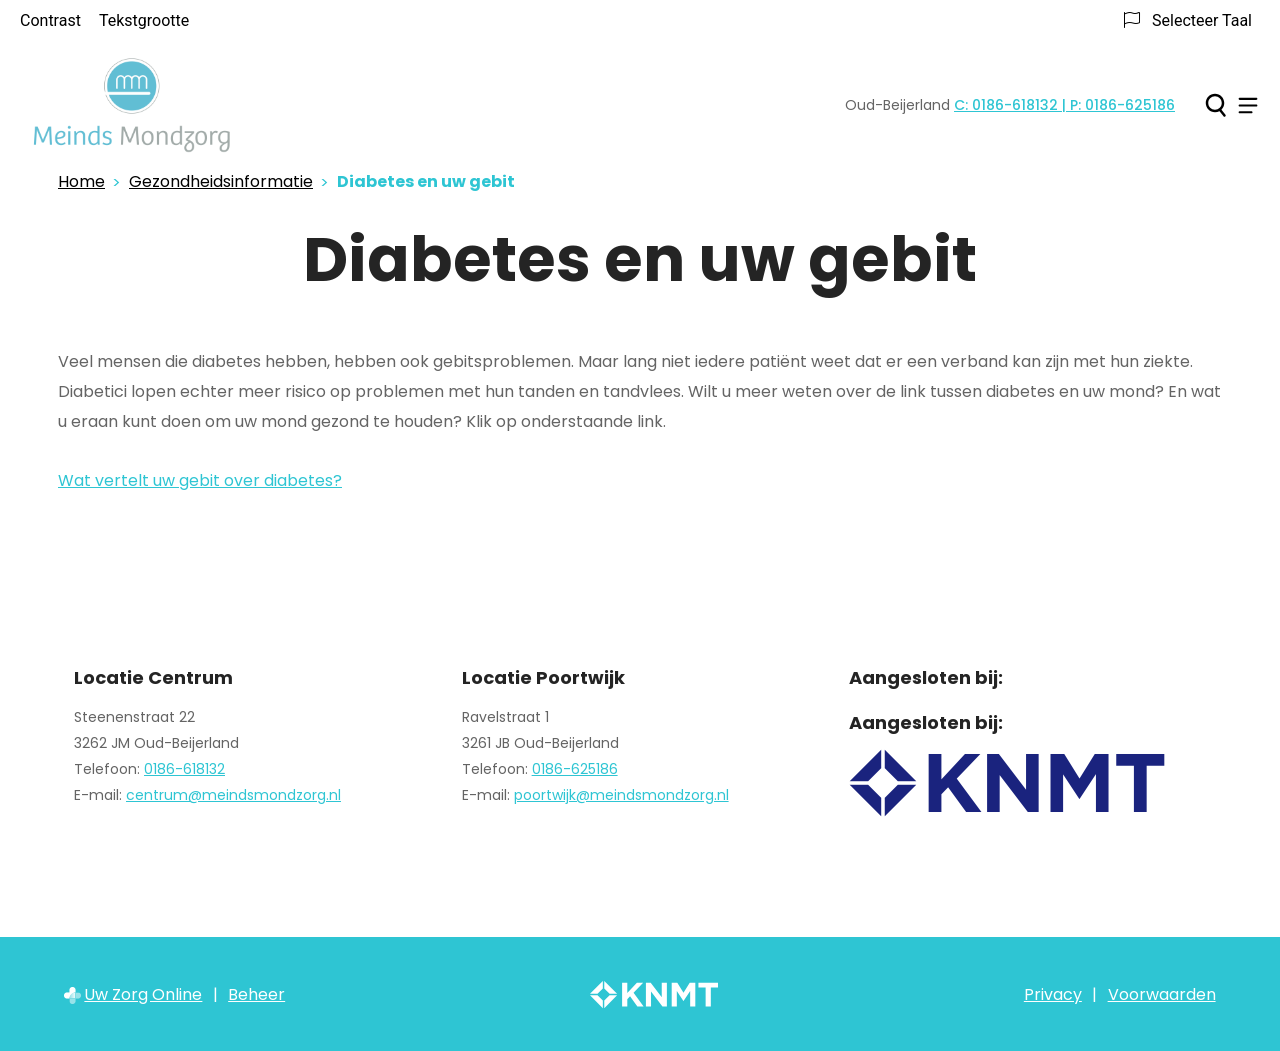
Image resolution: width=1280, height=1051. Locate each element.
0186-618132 (184, 769)
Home (81, 181)
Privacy (1053, 994)
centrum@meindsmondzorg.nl (233, 795)
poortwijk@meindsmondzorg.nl (621, 795)
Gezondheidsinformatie (221, 181)
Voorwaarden (1162, 994)
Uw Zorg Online (143, 994)
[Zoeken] (1215, 105)
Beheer (256, 994)
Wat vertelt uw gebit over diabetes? (200, 480)
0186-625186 (575, 769)
